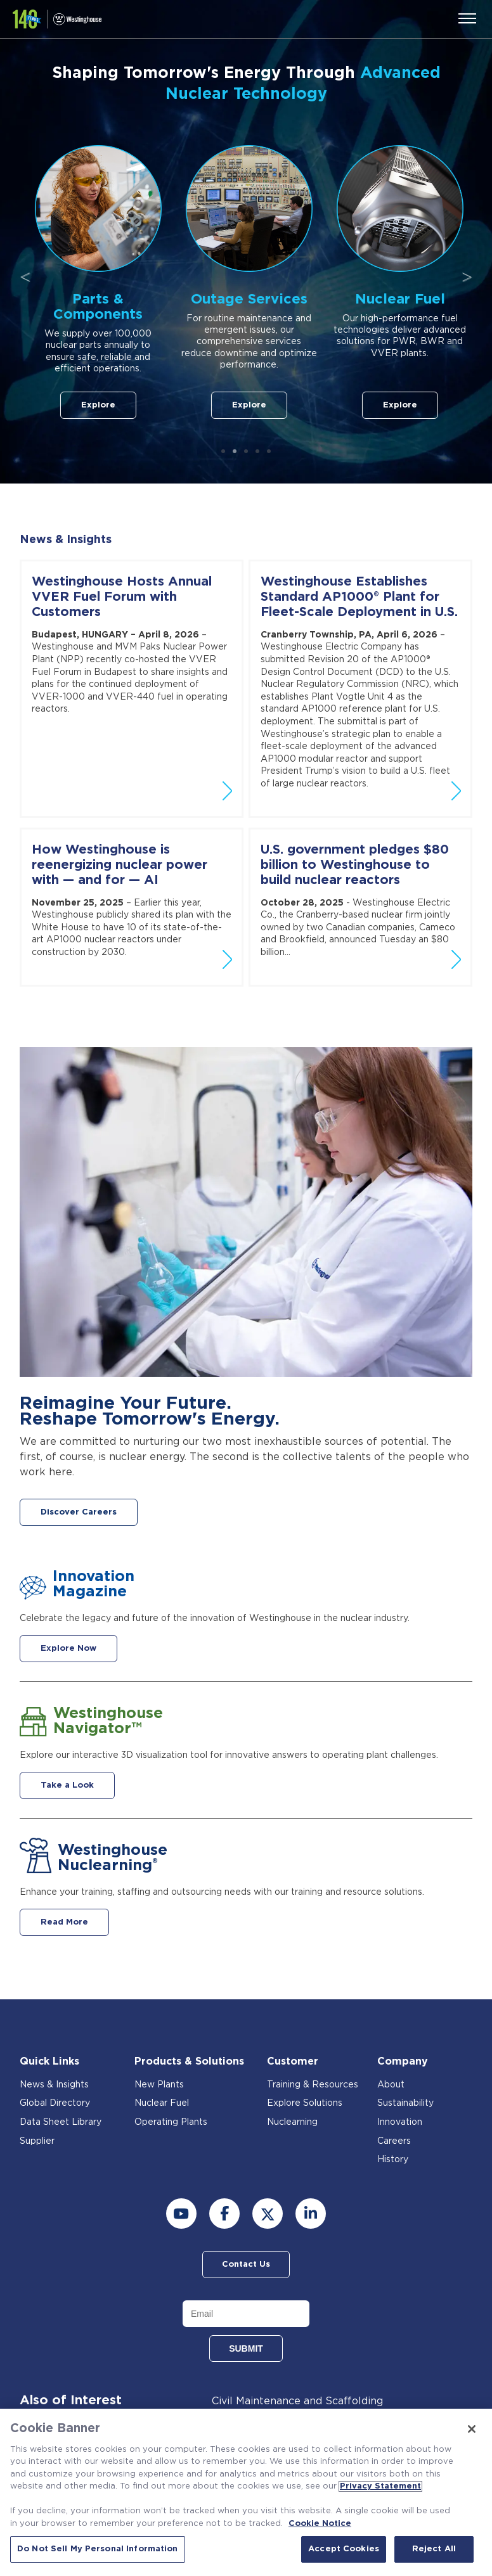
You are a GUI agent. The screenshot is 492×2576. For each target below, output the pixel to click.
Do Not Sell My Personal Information (97, 2549)
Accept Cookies (343, 2549)
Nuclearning (292, 2122)
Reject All (434, 2549)
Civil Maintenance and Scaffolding (297, 2401)
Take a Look (67, 1785)
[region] (246, 2492)
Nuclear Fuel (161, 2103)
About (391, 2084)
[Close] (472, 2429)
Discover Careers (79, 1512)
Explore (176, 405)
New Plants (159, 2084)
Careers (394, 2141)
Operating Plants (170, 2122)
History (392, 2159)
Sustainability (405, 2103)
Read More (64, 1922)
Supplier (37, 2141)
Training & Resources (312, 2084)
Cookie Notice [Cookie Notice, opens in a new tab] (319, 2524)
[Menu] (467, 18)
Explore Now (68, 1648)
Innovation (399, 2122)
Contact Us (246, 2264)
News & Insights (66, 540)
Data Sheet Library (60, 2122)
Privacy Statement (380, 2486)
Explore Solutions (304, 2103)
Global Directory (55, 2103)
